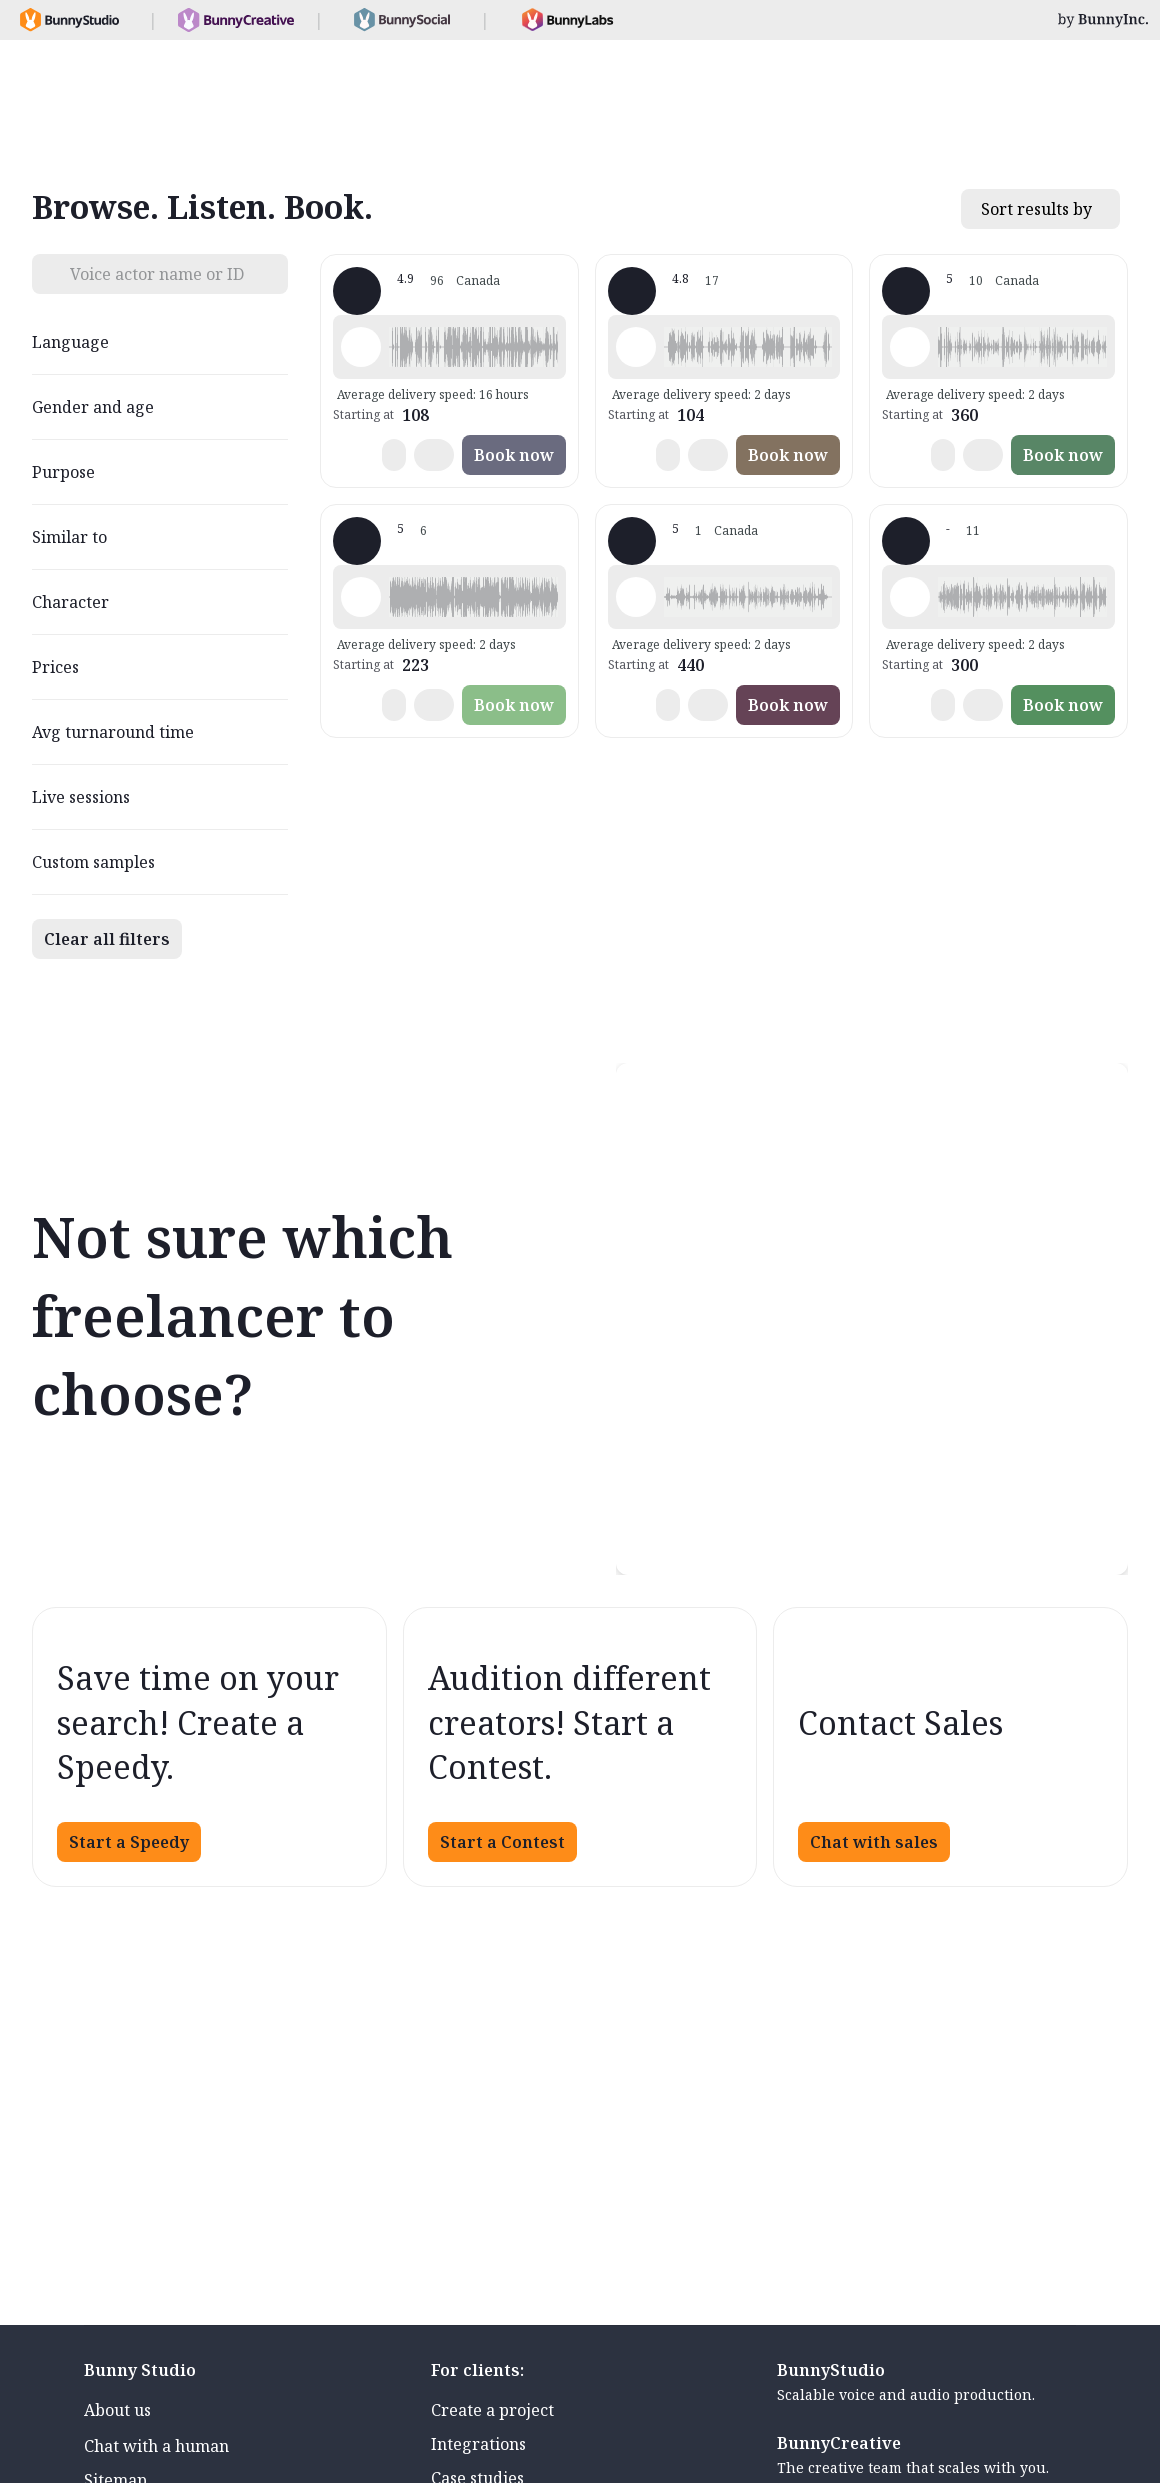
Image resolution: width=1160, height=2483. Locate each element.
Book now (514, 455)
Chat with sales (874, 1842)
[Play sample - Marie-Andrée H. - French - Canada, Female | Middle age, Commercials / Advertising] (361, 597)
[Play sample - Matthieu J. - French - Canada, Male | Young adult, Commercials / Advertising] (910, 347)
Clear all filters (107, 939)
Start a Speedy (129, 1842)
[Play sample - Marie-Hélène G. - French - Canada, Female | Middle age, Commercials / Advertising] (636, 347)
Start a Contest (502, 1842)
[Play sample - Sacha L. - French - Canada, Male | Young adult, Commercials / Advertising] (361, 347)
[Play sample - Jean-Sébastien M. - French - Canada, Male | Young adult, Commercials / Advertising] (636, 597)
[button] (473, 347)
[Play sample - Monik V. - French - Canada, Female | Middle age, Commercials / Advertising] (910, 597)
